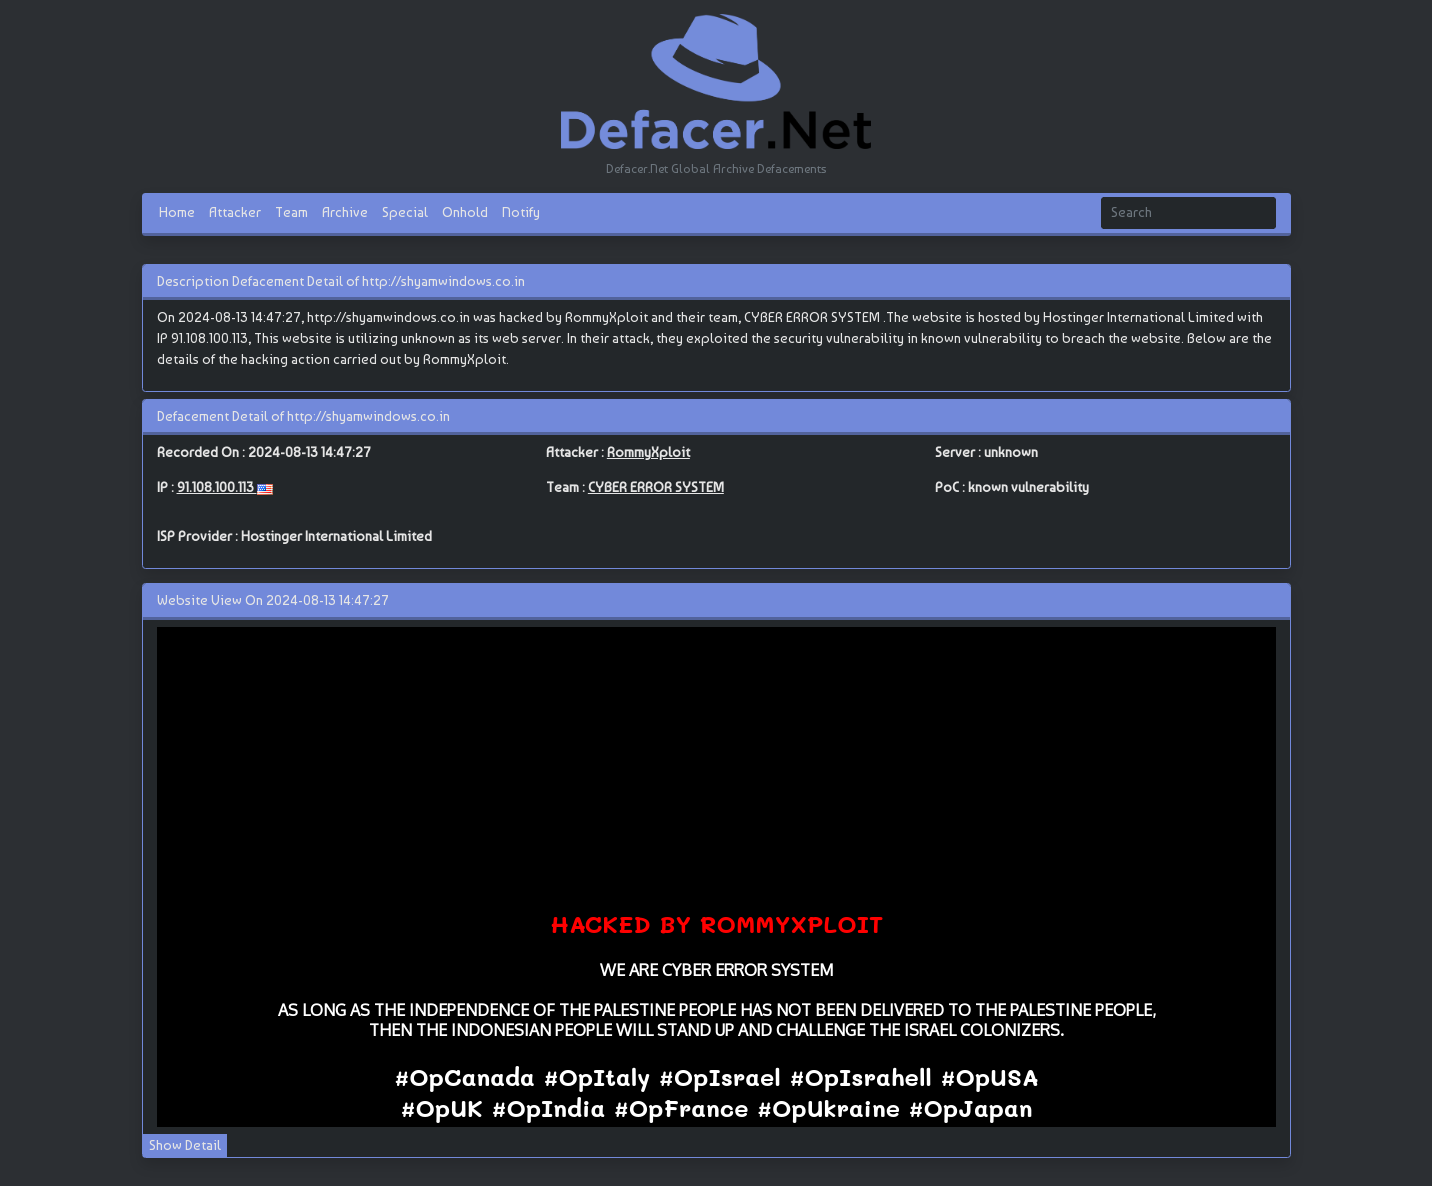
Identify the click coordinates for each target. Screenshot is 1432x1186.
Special (405, 212)
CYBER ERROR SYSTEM (656, 487)
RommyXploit (648, 452)
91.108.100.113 (217, 487)
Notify (521, 212)
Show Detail (185, 1145)
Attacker (235, 212)
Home (177, 212)
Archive (345, 212)
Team (291, 212)
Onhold (465, 212)
